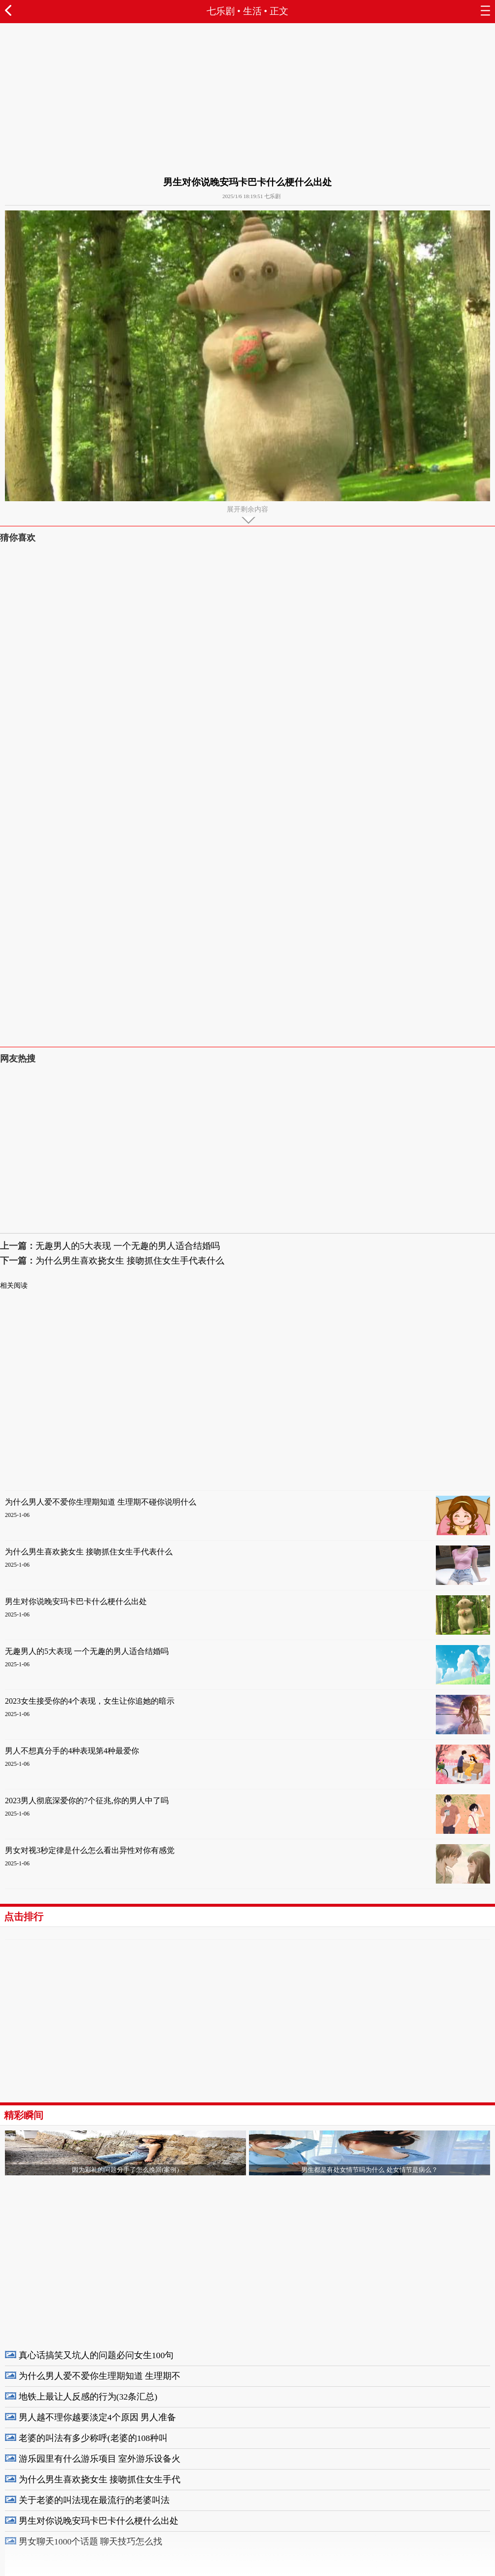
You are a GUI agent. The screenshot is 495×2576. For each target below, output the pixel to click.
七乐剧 (221, 11)
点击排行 (23, 1916)
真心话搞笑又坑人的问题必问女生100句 (96, 2355)
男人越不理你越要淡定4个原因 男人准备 (97, 2417)
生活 (252, 11)
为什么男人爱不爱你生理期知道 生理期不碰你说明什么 (100, 1502)
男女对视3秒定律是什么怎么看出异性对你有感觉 (90, 1850)
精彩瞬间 (23, 2115)
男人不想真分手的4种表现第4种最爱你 (72, 1751)
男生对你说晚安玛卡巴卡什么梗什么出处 (76, 1601)
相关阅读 (14, 1285)
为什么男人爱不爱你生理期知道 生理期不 (99, 2376)
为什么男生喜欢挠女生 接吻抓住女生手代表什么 (129, 1261)
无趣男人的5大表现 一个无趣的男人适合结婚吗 (127, 1246)
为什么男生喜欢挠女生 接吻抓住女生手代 (99, 2479)
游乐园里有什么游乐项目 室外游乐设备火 (99, 2459)
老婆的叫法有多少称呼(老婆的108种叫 (93, 2438)
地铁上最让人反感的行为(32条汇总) (88, 2397)
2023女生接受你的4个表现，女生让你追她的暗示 (90, 1701)
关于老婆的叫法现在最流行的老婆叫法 (94, 2500)
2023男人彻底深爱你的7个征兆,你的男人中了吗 (87, 1800)
